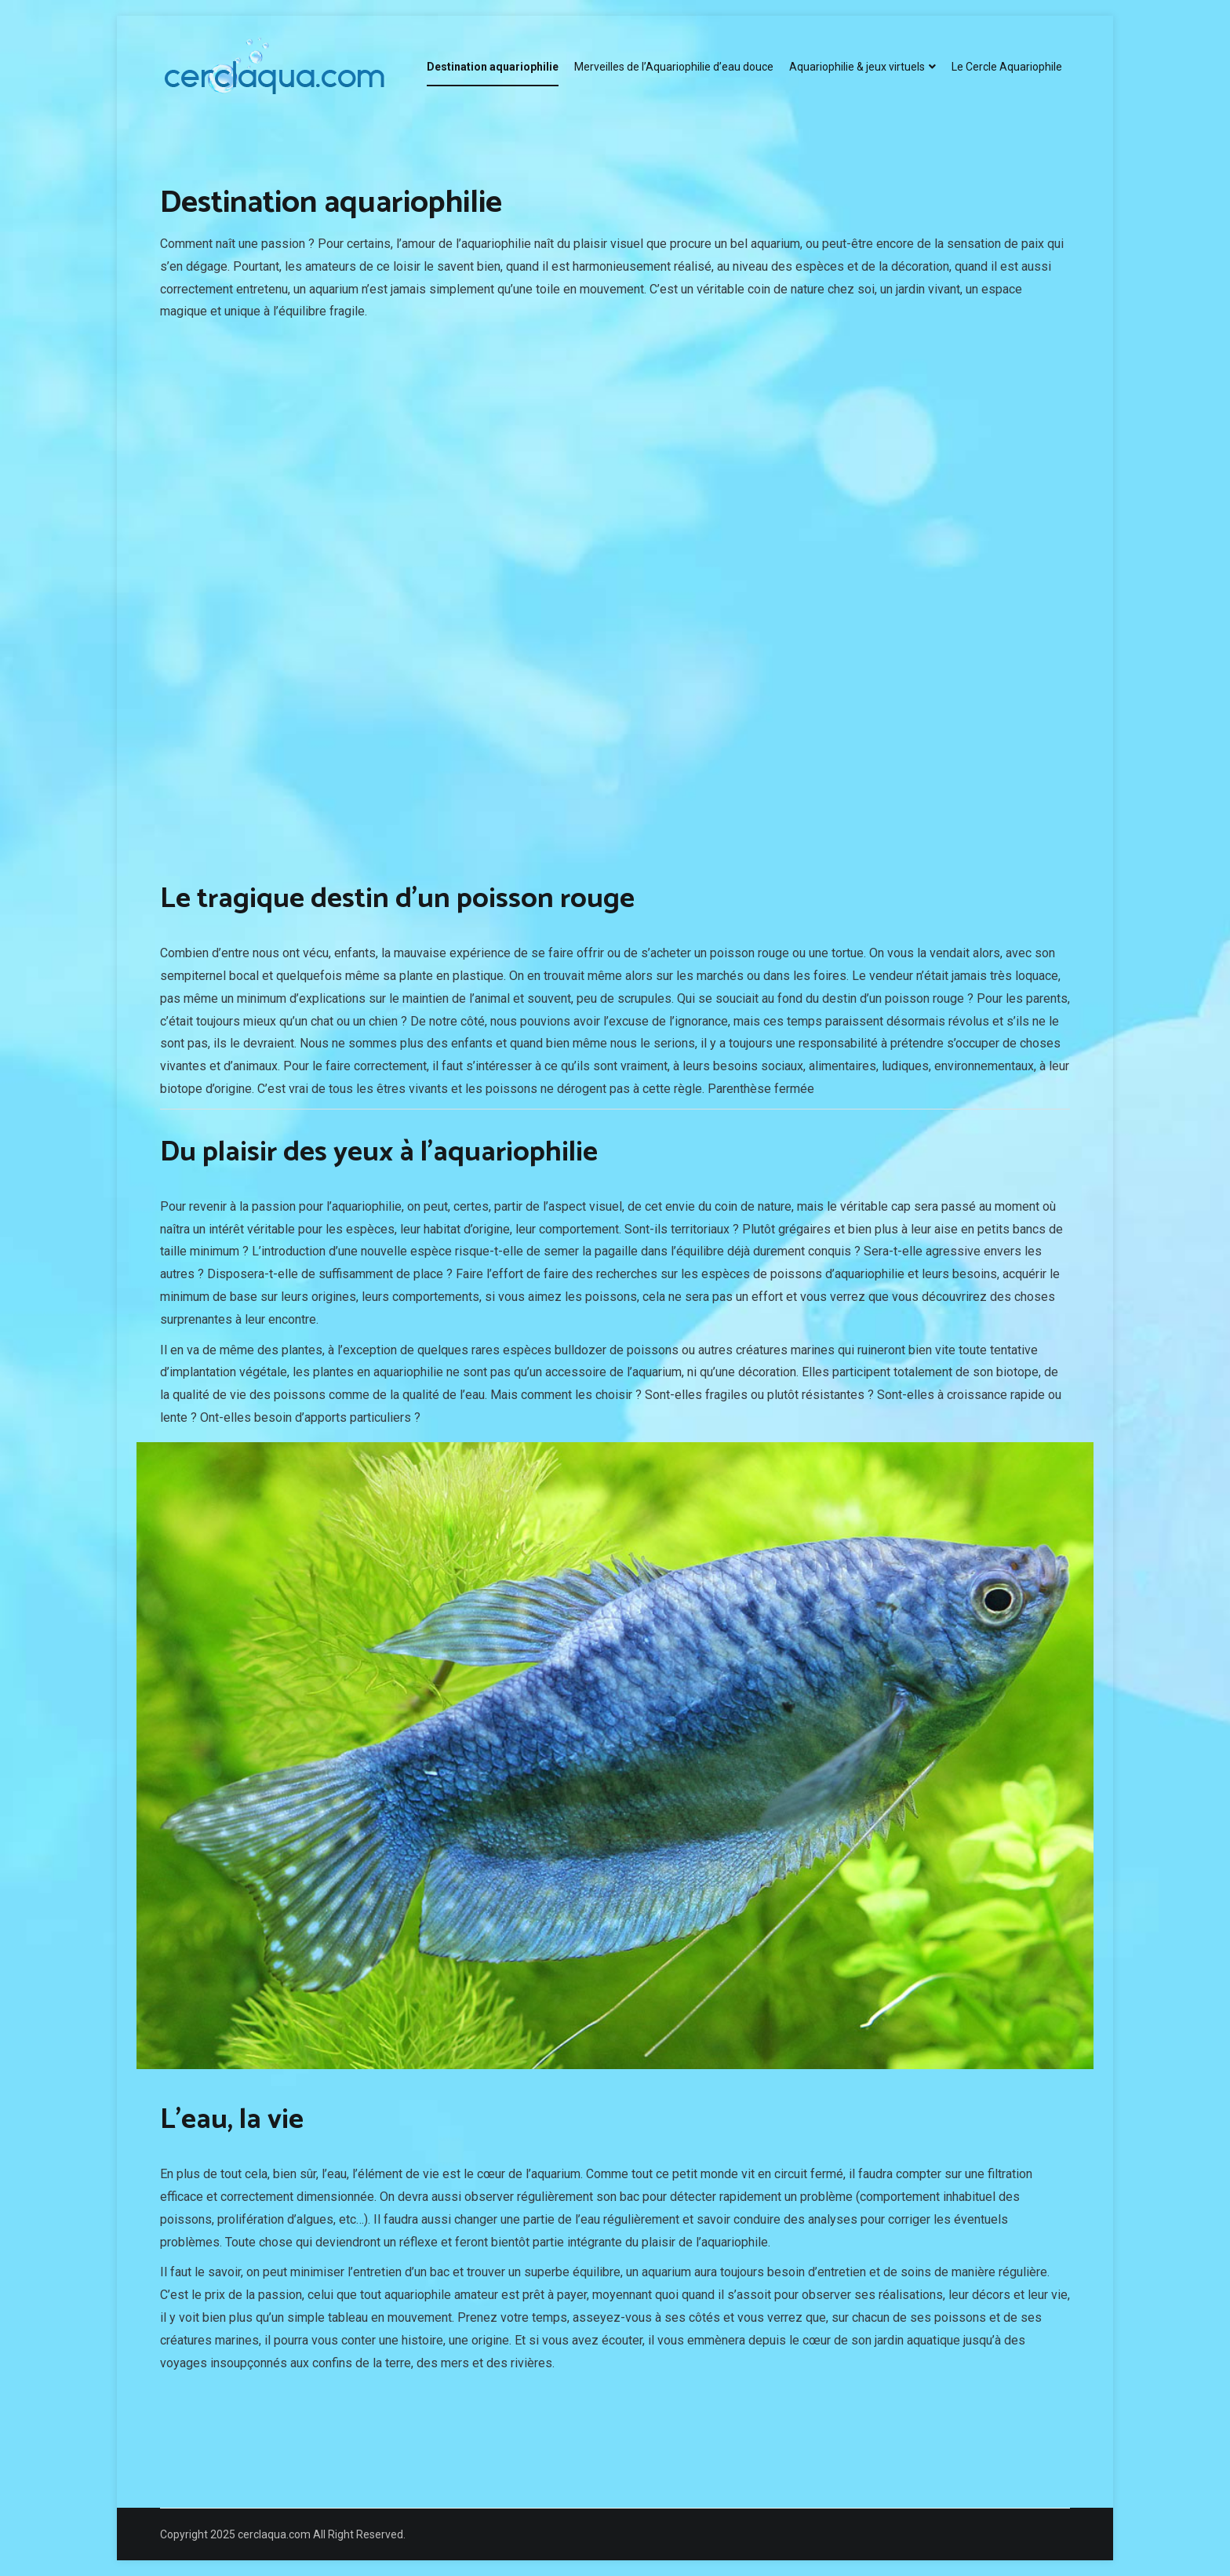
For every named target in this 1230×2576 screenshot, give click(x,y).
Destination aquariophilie (493, 66)
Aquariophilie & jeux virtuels (857, 66)
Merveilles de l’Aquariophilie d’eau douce (673, 66)
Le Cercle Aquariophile (1007, 66)
